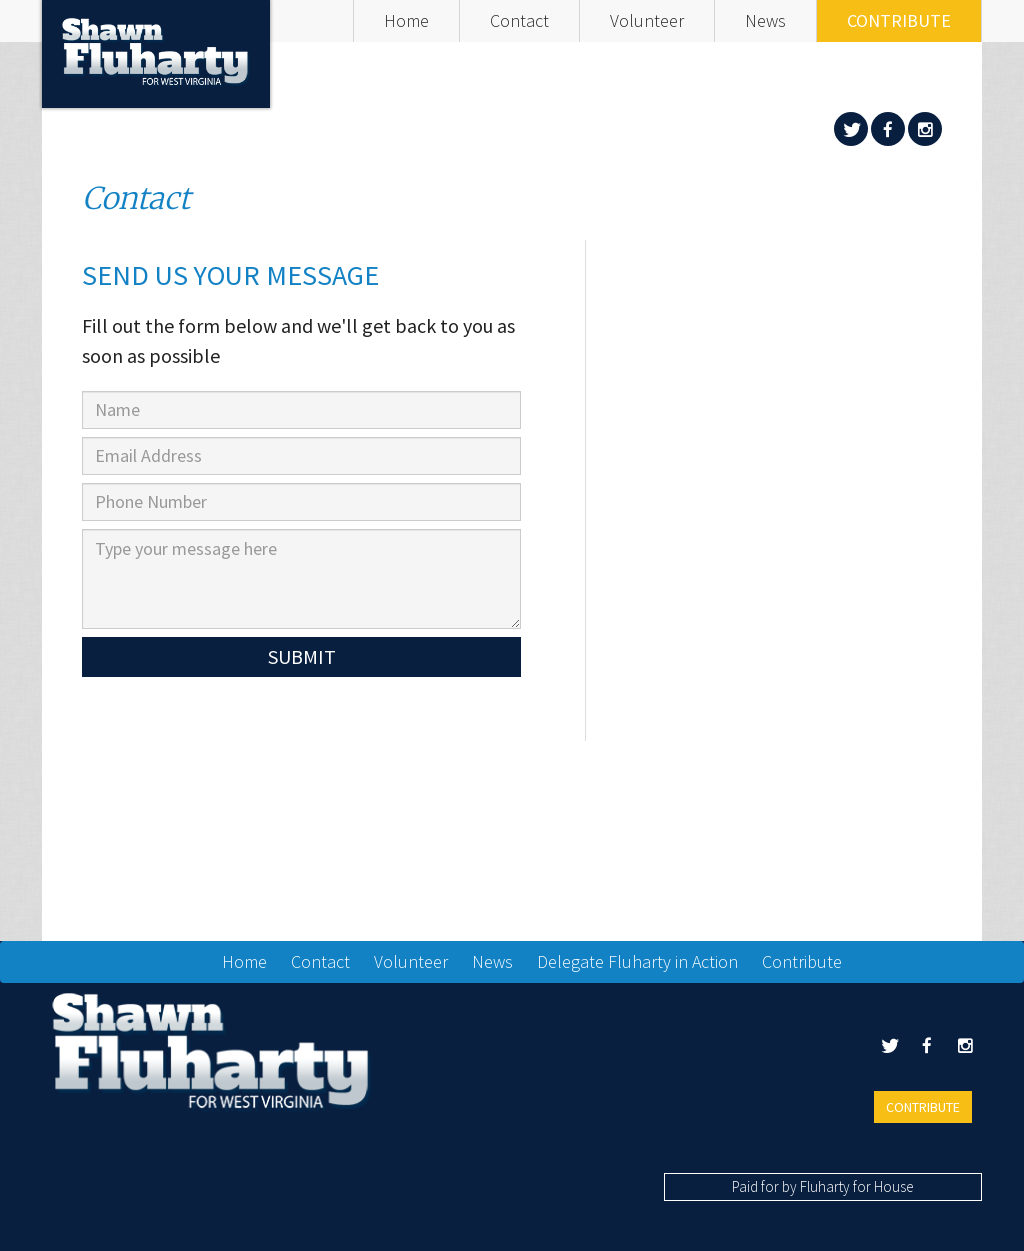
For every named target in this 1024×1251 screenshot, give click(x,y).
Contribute (899, 20)
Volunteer (647, 20)
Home (406, 20)
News (765, 20)
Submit (302, 656)
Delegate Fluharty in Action (637, 961)
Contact (519, 20)
